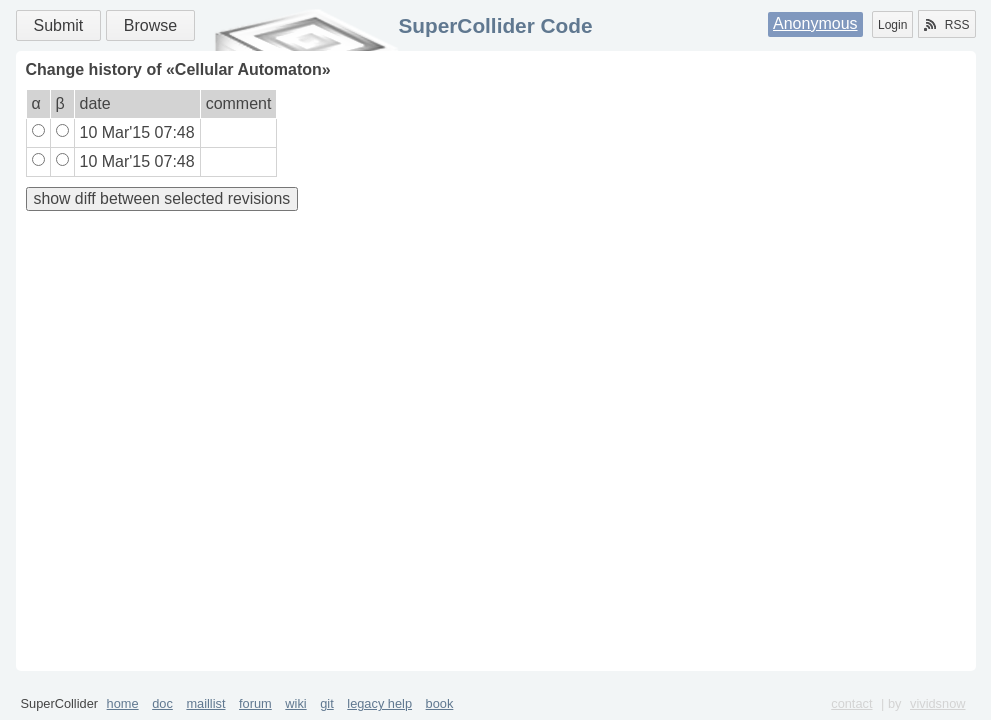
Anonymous (815, 23)
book (440, 703)
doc (162, 703)
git (327, 703)
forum (255, 703)
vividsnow (937, 703)
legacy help (379, 703)
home (123, 703)
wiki (295, 703)
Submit (59, 25)
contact (851, 703)
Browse (150, 25)
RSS (947, 25)
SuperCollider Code (495, 25)
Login (892, 25)
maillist (205, 703)
